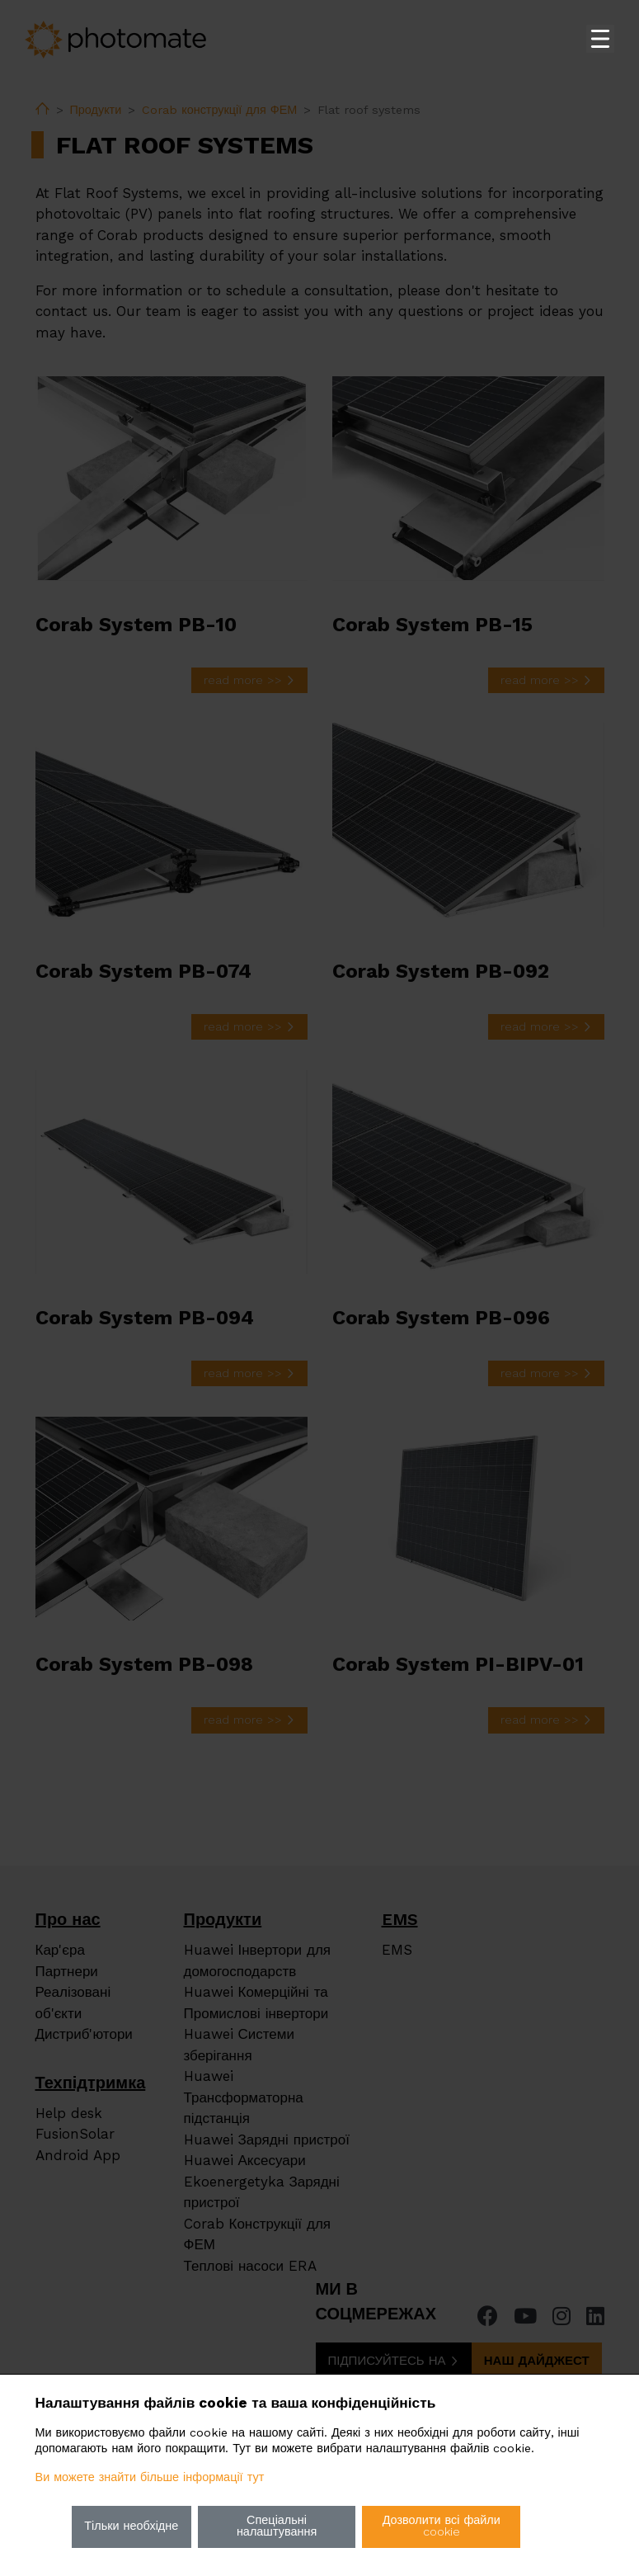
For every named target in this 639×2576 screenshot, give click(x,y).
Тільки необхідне (131, 2526)
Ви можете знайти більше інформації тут (150, 2477)
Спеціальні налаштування (277, 2526)
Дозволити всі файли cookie (441, 2526)
